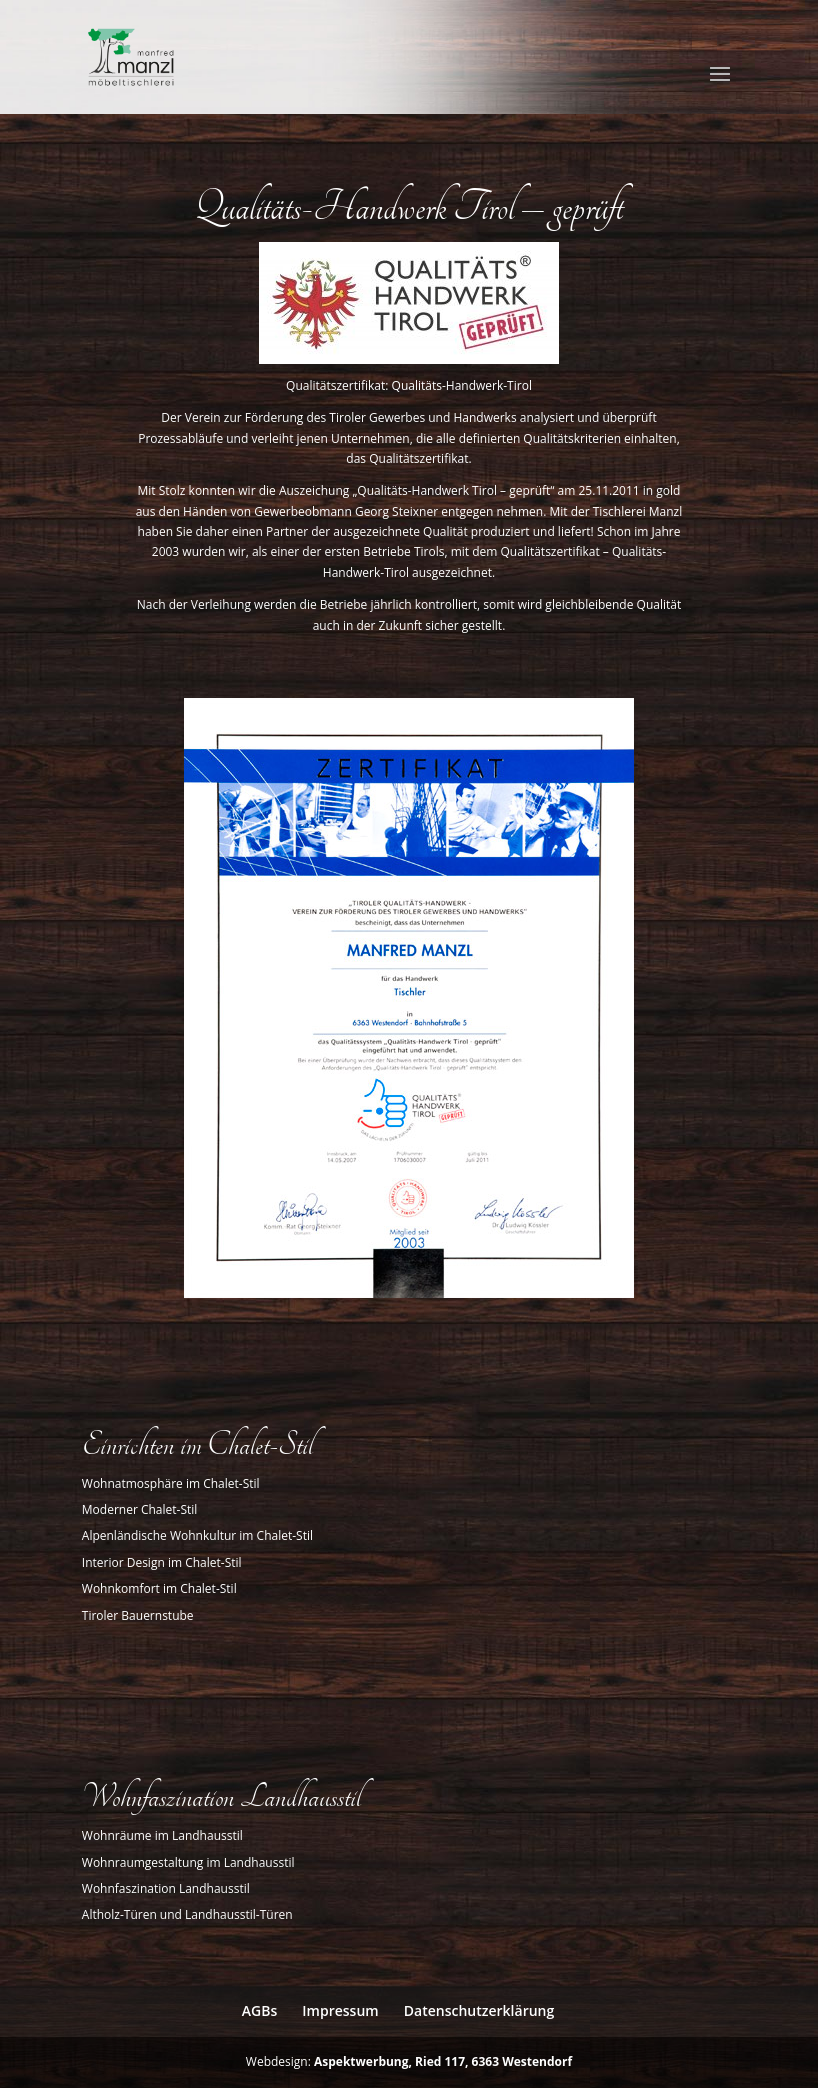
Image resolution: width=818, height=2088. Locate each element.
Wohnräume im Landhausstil (162, 1835)
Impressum (340, 2010)
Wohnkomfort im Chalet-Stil (159, 1588)
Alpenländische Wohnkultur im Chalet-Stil (197, 1535)
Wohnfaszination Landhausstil (166, 1888)
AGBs (259, 2010)
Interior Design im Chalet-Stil (162, 1562)
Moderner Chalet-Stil (140, 1509)
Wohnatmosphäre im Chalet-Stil (171, 1483)
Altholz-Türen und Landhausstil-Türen (187, 1914)
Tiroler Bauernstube (138, 1615)
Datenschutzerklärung (479, 2010)
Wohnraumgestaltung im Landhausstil (188, 1862)
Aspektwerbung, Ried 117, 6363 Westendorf (443, 2061)
